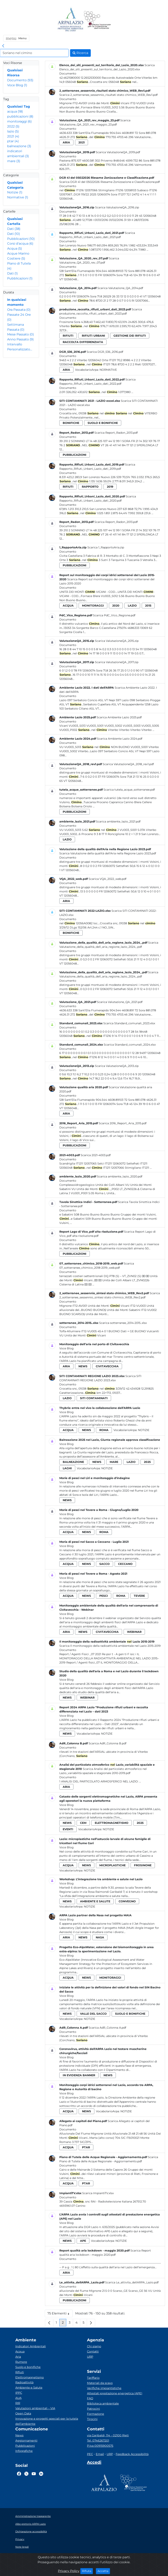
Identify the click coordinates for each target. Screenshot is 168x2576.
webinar (134, 1632)
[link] (3, 46)
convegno (127, 1901)
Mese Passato (20, 334)
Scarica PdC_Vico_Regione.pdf (114, 615)
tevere (139, 1596)
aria (66, 142)
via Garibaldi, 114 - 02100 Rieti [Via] (108, 2435)
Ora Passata (18, 310)
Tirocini (92, 2419)
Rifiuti (19, 2372)
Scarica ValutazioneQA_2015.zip (117, 641)
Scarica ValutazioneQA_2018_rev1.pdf (128, 764)
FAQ (90, 2398)
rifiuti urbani (93, 335)
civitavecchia (107, 1366)
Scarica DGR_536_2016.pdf (105, 352)
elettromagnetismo (111, 1823)
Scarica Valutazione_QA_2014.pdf (120, 288)
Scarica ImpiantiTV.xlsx (98, 2193)
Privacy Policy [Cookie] (68, 2571)
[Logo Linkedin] (41, 2473)
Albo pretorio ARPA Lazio (30, 2523)
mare (13, 161)
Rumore (21, 2362)
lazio (13, 131)
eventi (68, 1829)
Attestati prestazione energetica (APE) (114, 2393)
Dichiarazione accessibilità (31, 2531)
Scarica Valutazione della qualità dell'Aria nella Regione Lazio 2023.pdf (107, 853)
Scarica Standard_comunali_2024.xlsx (130, 1044)
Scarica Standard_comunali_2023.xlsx (129, 1023)
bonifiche (71, 423)
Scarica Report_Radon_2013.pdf (116, 432)
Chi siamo (94, 2346)
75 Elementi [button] (60, 2314)
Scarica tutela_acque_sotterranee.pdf (129, 789)
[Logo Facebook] (19, 2473)
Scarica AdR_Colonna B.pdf (107, 1743)
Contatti (93, 2351)
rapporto (90, 486)
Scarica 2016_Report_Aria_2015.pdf (123, 1123)
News (19, 2435)
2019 (110, 486)
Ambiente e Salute (28, 2387)
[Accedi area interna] (94, 2463)
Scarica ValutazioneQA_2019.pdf (118, 152)
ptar (13, 141)
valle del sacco (93, 2013)
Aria (18, 2356)
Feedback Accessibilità (132, 2454)
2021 (13, 136)
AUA (18, 2398)
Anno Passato (20, 339)
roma (103, 1430)
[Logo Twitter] (26, 2473)
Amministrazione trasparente (33, 2516)
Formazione (95, 2414)
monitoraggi (19, 121)
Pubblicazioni (21, 239)
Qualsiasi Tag (18, 106)
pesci (103, 1596)
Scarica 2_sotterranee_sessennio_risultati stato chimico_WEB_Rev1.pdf (108, 95)
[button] (16, 38)
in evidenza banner (79, 2075)
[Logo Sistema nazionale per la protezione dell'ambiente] (97, 19)
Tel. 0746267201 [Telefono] (98, 2440)
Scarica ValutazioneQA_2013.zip (117, 1066)
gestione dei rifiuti (129, 335)
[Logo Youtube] (33, 2473)
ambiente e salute (95, 1901)
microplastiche (112, 1865)
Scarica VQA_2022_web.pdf (107, 879)
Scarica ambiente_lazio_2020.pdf (119, 1176)
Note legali (22, 2546)
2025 (147, 1462)
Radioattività (24, 2382)
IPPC (18, 2393)
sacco (104, 1564)
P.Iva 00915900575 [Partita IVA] (100, 2446)
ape (83, 2241)
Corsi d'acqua (20, 243)
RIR (17, 2403)
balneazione (19, 146)
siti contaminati (94, 1398)
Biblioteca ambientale (103, 2403)
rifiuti (68, 335)
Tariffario (93, 2378)
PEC (90, 2454)
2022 (13, 126)
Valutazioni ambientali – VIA (35, 2408)
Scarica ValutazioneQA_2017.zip (116, 662)
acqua (15, 111)
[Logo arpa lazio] (70, 19)
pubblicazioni (20, 116)
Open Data (23, 2413)
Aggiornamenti (26, 2440)
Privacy (19, 2539)
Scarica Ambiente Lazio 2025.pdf (119, 717)
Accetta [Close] (104, 2571)
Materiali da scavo (100, 2383)
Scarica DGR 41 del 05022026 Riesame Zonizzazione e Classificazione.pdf (109, 182)
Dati (13, 229)
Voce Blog (17, 85)
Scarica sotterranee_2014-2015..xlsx (123, 1323)
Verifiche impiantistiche (104, 2388)
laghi (67, 1468)
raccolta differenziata (83, 342)
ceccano (125, 1564)
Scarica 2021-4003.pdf (96, 1155)
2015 (148, 605)
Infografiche (24, 2451)
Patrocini (93, 2408)
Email (100, 2454)
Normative (17, 197)
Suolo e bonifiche (28, 2367)
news (82, 1366)
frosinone (142, 1865)
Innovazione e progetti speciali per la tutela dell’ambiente (46, 2421)
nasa (100, 1937)
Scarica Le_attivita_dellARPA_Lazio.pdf (132, 2282)
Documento (20, 80)
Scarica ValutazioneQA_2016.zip (117, 207)
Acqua (14, 248)
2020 (115, 605)
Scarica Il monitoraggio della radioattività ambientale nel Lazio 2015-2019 (110, 1646)
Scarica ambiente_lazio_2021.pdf (118, 821)
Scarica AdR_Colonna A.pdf (107, 2027)
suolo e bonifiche (103, 423)
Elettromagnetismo (29, 2377)
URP (90, 2356)
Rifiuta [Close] (87, 2571)
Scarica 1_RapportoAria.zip (105, 547)
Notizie (14, 192)
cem (83, 1823)
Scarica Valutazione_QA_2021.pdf (120, 1002)
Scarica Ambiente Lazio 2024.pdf (119, 738)
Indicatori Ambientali (30, 2346)
